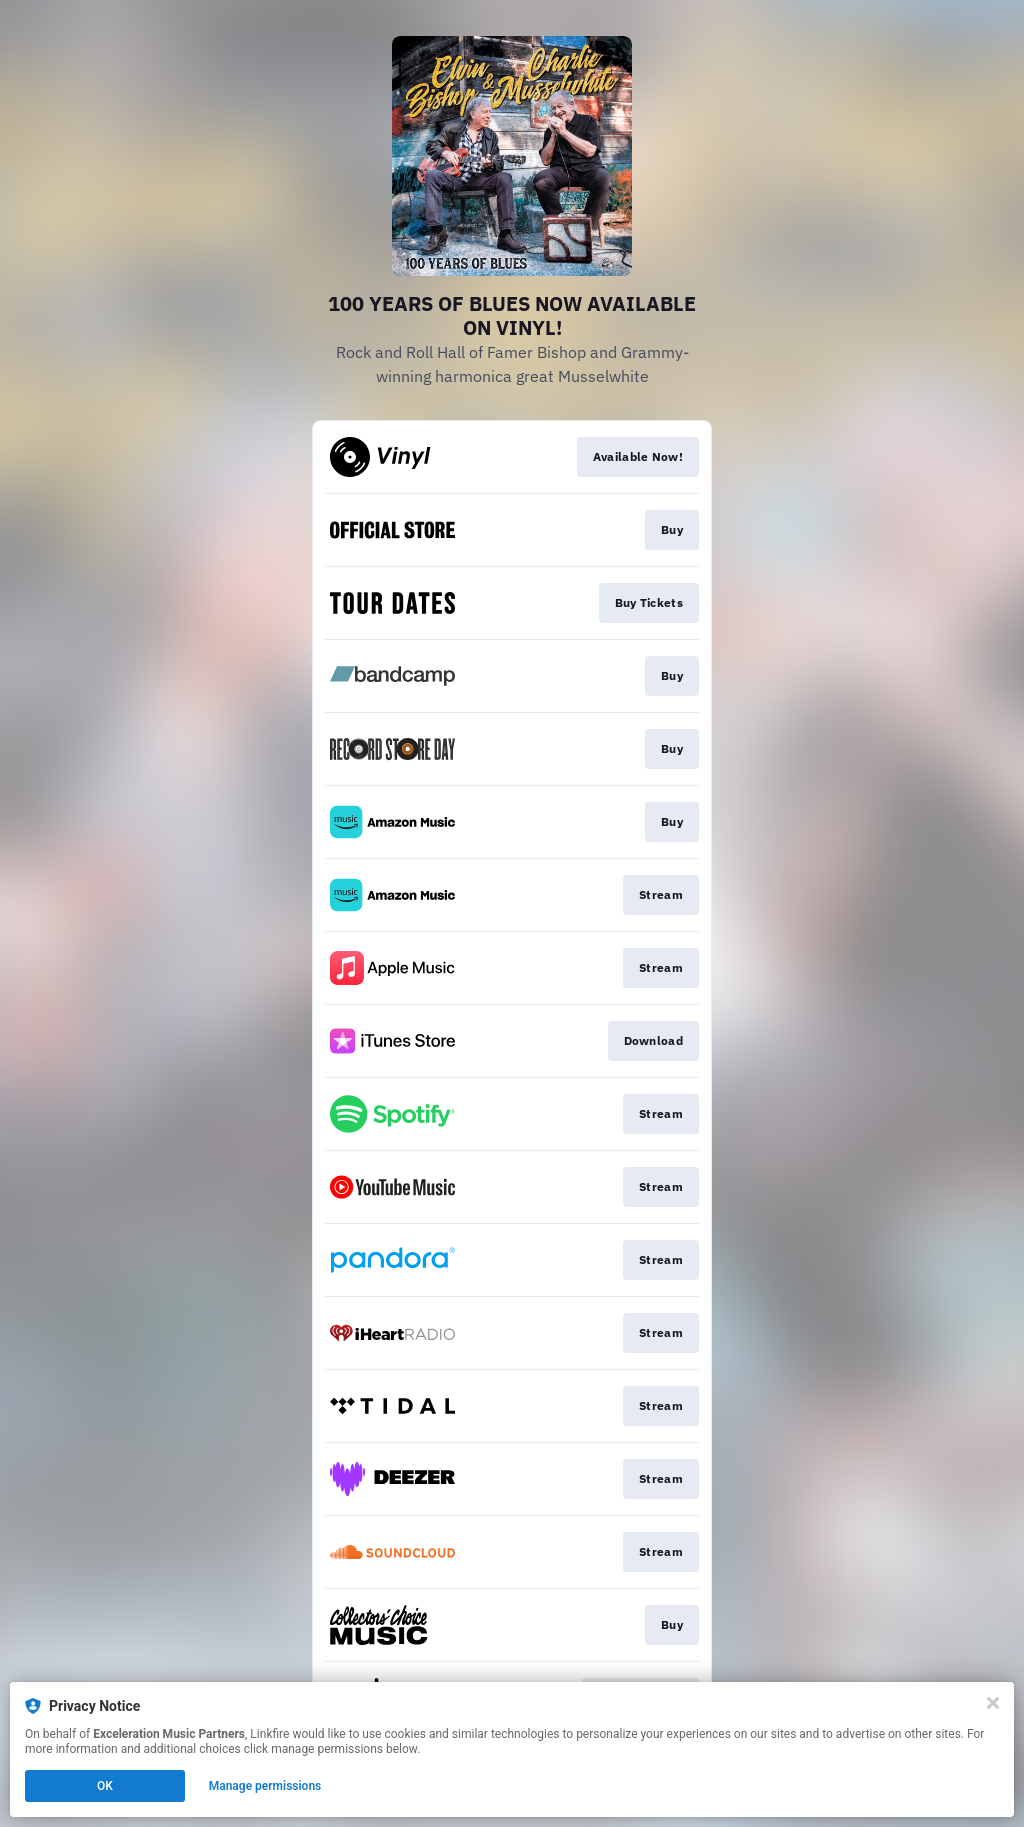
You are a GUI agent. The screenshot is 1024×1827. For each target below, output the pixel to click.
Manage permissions (265, 1786)
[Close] (993, 1703)
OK (105, 1786)
